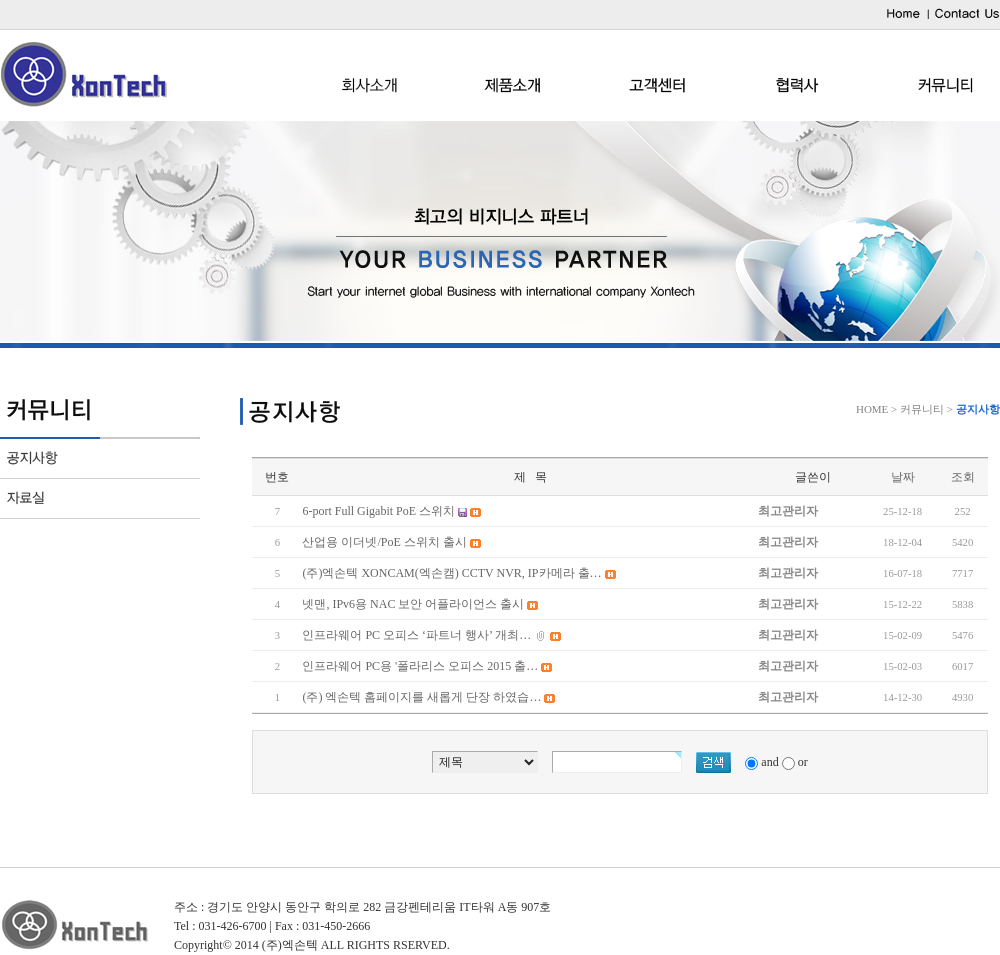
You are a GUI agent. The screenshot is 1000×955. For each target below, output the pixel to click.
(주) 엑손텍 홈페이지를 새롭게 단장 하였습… (421, 697)
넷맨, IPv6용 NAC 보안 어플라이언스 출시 (413, 604)
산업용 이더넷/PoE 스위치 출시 (384, 542)
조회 (963, 477)
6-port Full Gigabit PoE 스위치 (378, 511)
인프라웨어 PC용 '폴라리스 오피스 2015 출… (420, 666)
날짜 (903, 477)
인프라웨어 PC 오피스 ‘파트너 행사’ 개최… (416, 635)
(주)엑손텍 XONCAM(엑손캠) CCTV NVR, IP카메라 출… (451, 573)
